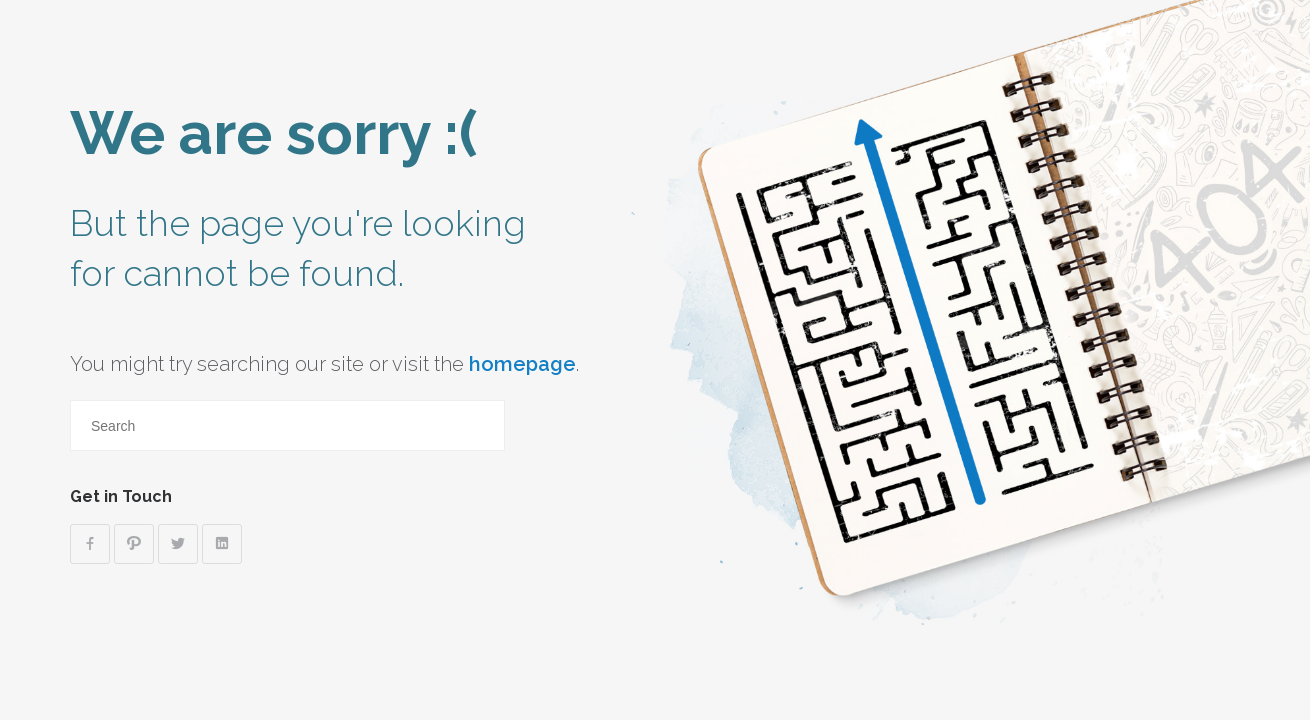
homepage (522, 364)
